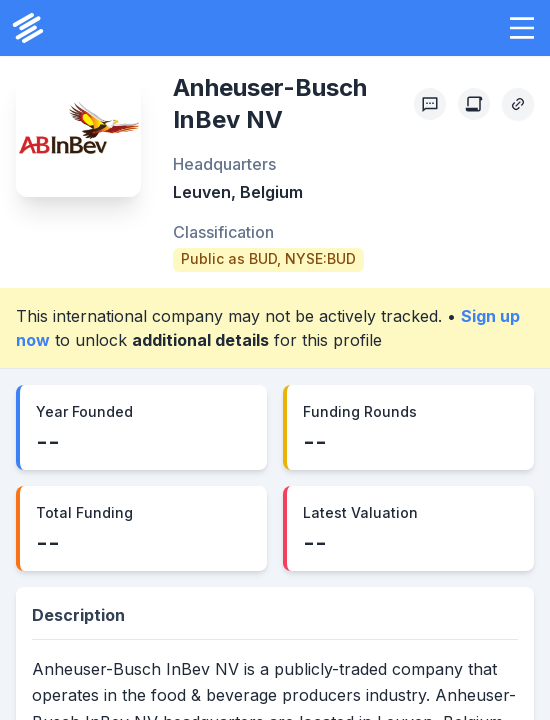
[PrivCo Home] (28, 28)
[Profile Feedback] (430, 104)
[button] (522, 28)
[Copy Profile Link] (518, 104)
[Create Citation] (474, 104)
